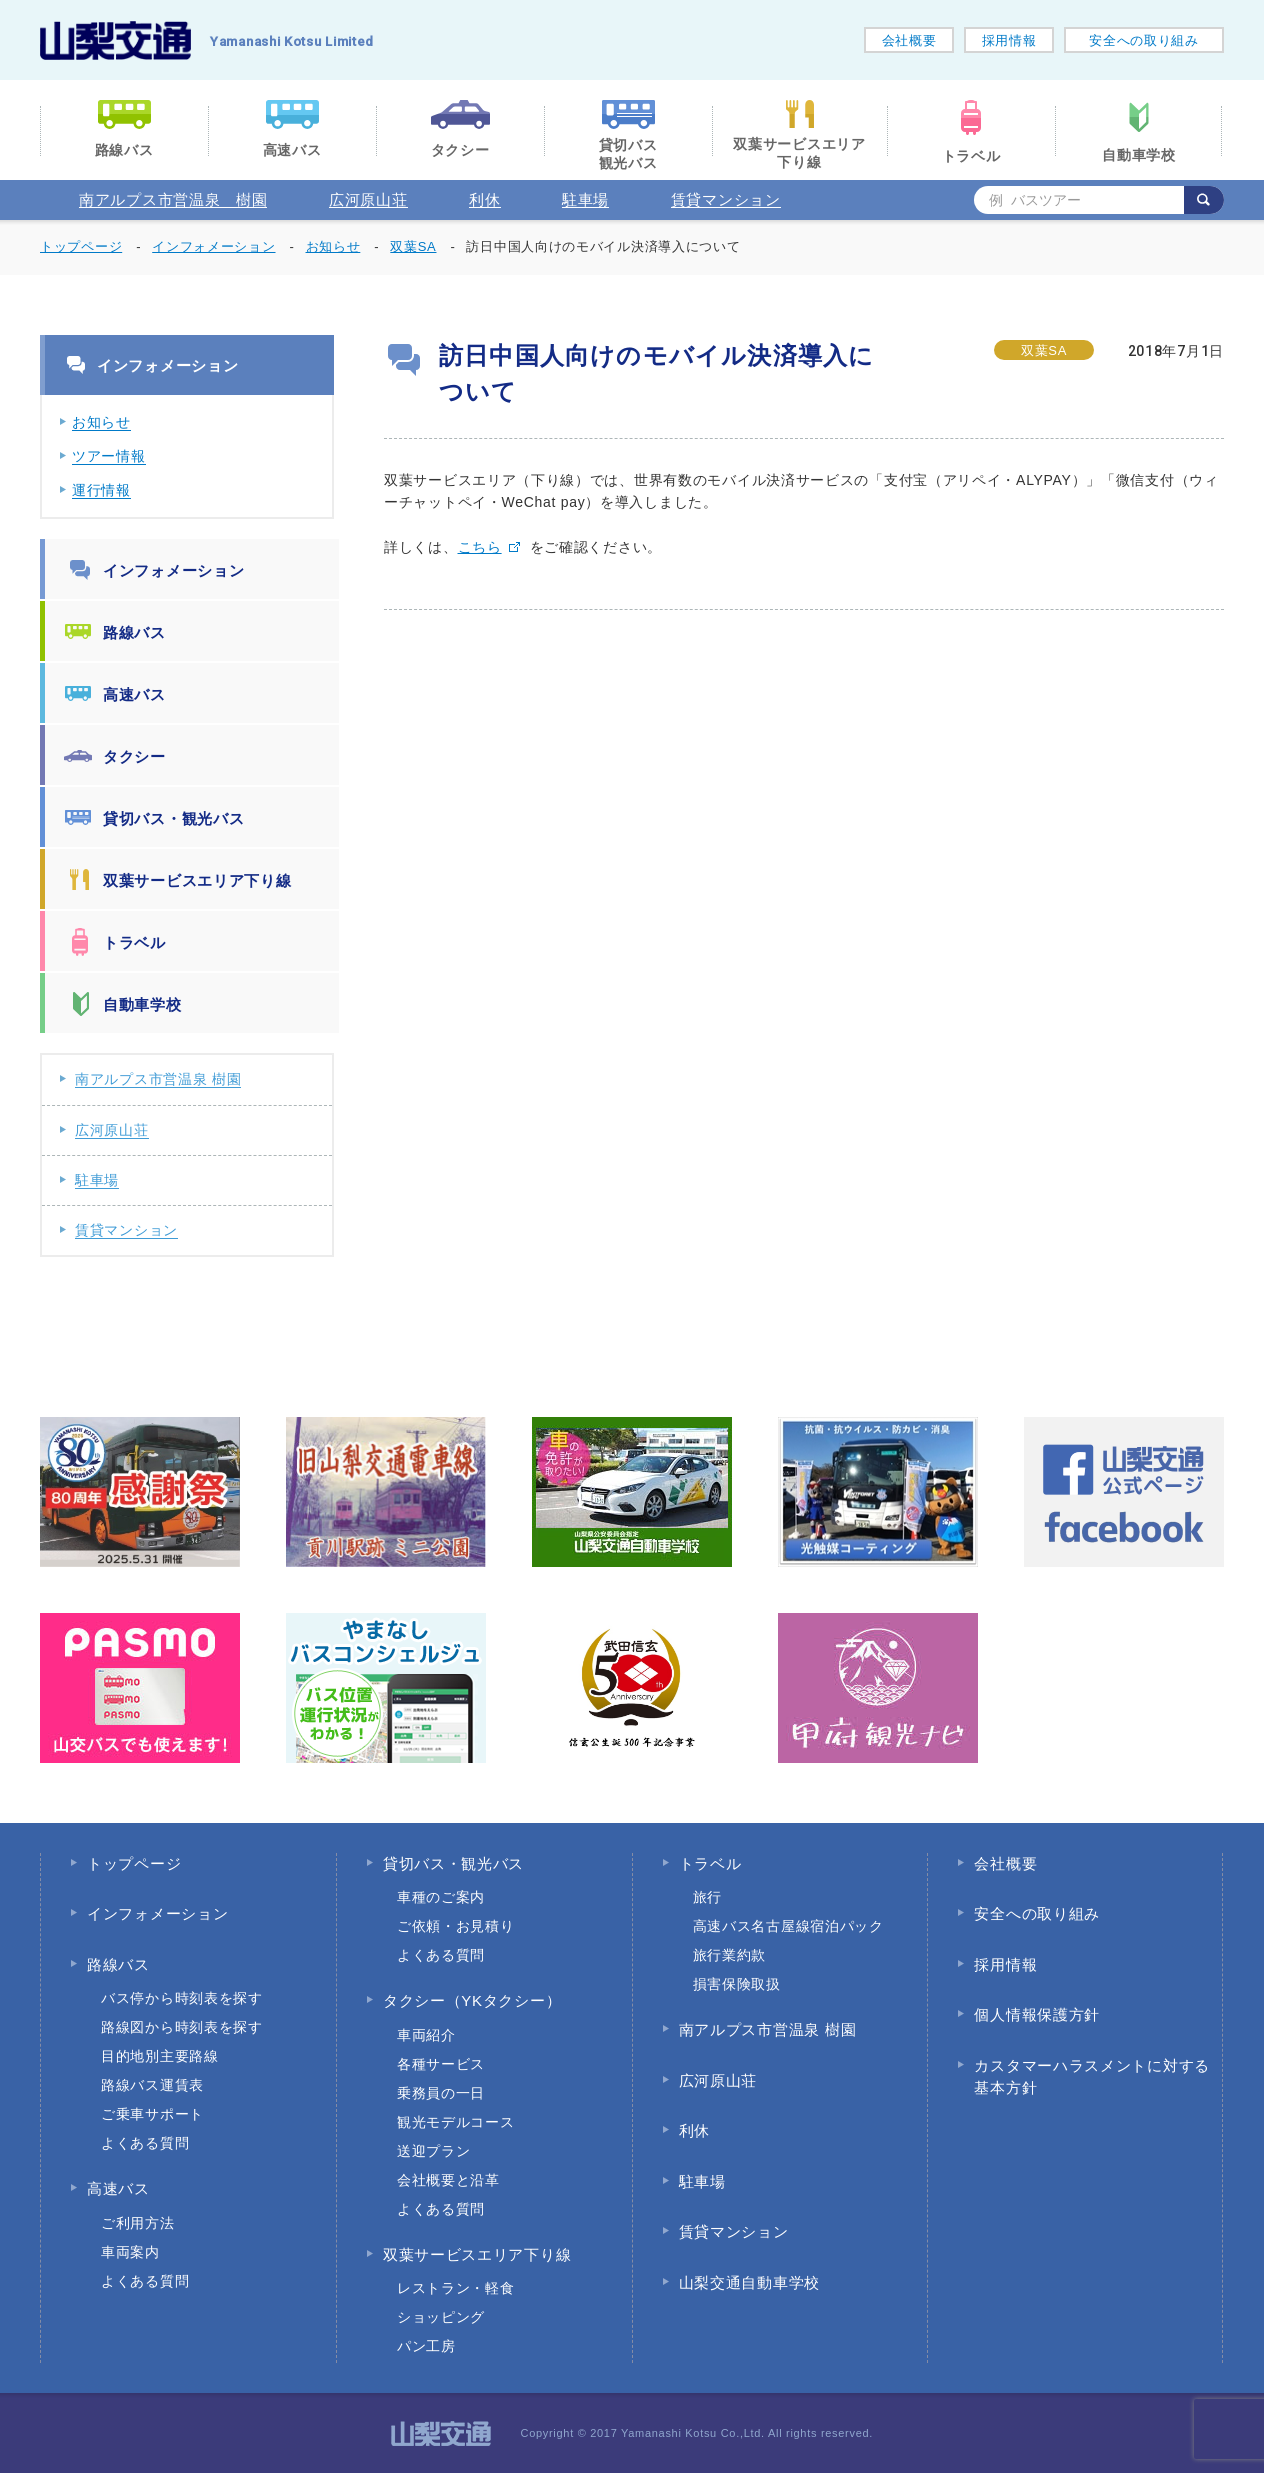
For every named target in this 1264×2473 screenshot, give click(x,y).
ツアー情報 (109, 456)
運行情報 (101, 490)
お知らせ (101, 422)
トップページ (81, 246)
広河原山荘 (368, 199)
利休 (484, 199)
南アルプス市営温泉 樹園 (173, 199)
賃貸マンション (726, 199)
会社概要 (909, 40)
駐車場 (585, 199)
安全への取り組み (1144, 40)
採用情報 (1009, 40)
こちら (480, 547)
